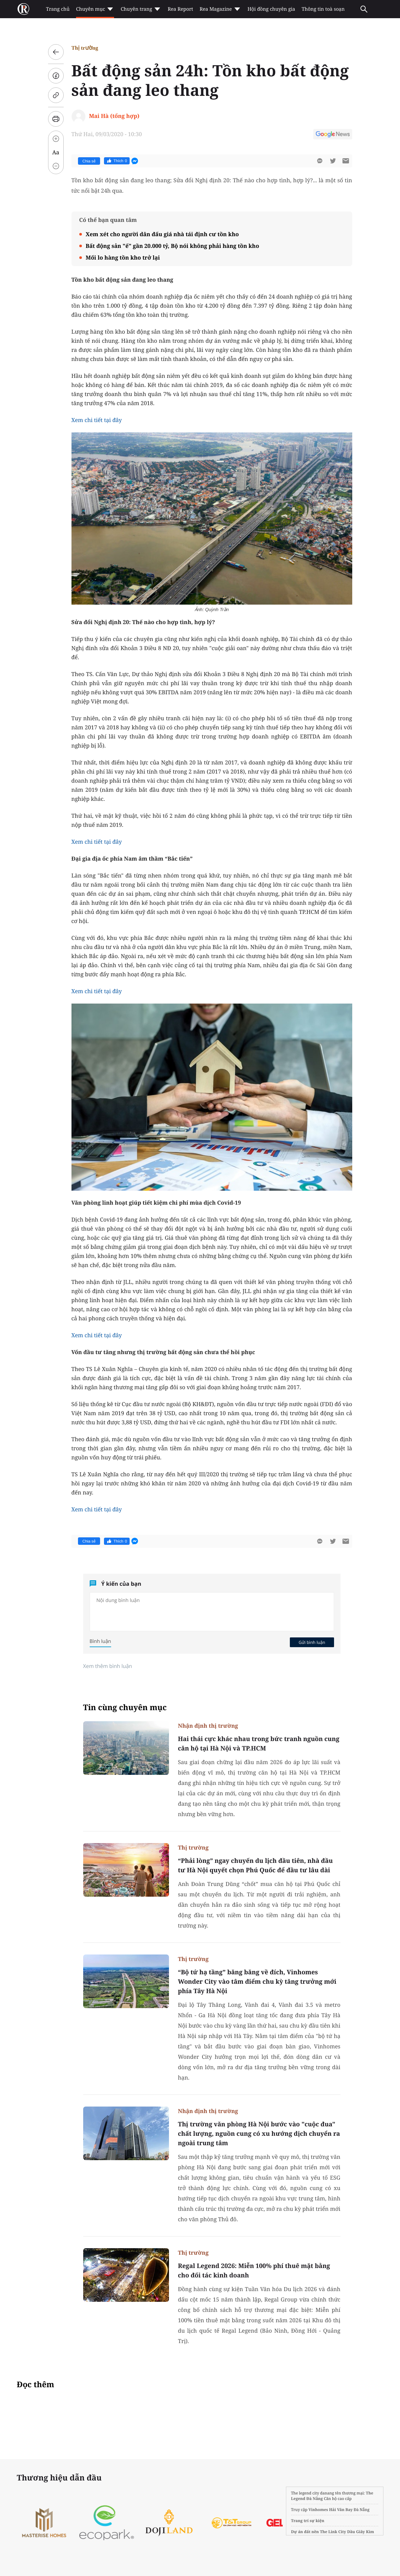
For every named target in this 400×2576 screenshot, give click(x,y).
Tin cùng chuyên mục (125, 1707)
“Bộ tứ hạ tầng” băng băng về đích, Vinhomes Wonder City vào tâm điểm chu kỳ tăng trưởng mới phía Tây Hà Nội (257, 1981)
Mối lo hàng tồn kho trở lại (123, 257)
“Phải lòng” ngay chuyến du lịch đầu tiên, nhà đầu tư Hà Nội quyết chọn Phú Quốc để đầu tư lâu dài (255, 1865)
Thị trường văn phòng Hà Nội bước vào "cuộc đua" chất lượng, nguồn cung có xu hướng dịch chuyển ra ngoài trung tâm (259, 2133)
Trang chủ (58, 9)
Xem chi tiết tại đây (96, 420)
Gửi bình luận (312, 1642)
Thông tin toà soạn (323, 9)
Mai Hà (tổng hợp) (114, 116)
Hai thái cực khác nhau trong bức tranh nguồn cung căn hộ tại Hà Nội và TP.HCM (259, 1743)
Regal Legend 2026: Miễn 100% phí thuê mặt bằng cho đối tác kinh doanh (254, 2270)
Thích (117, 160)
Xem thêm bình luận (107, 1666)
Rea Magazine (220, 9)
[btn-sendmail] (346, 161)
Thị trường (84, 48)
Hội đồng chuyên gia (271, 9)
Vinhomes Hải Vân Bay (330, 2509)
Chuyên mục (95, 9)
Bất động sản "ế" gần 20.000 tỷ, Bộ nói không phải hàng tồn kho (172, 246)
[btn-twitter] (333, 161)
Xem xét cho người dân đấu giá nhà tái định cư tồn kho (162, 234)
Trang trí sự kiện (307, 2520)
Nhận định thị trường (208, 1725)
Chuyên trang (141, 9)
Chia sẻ (89, 161)
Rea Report (180, 9)
